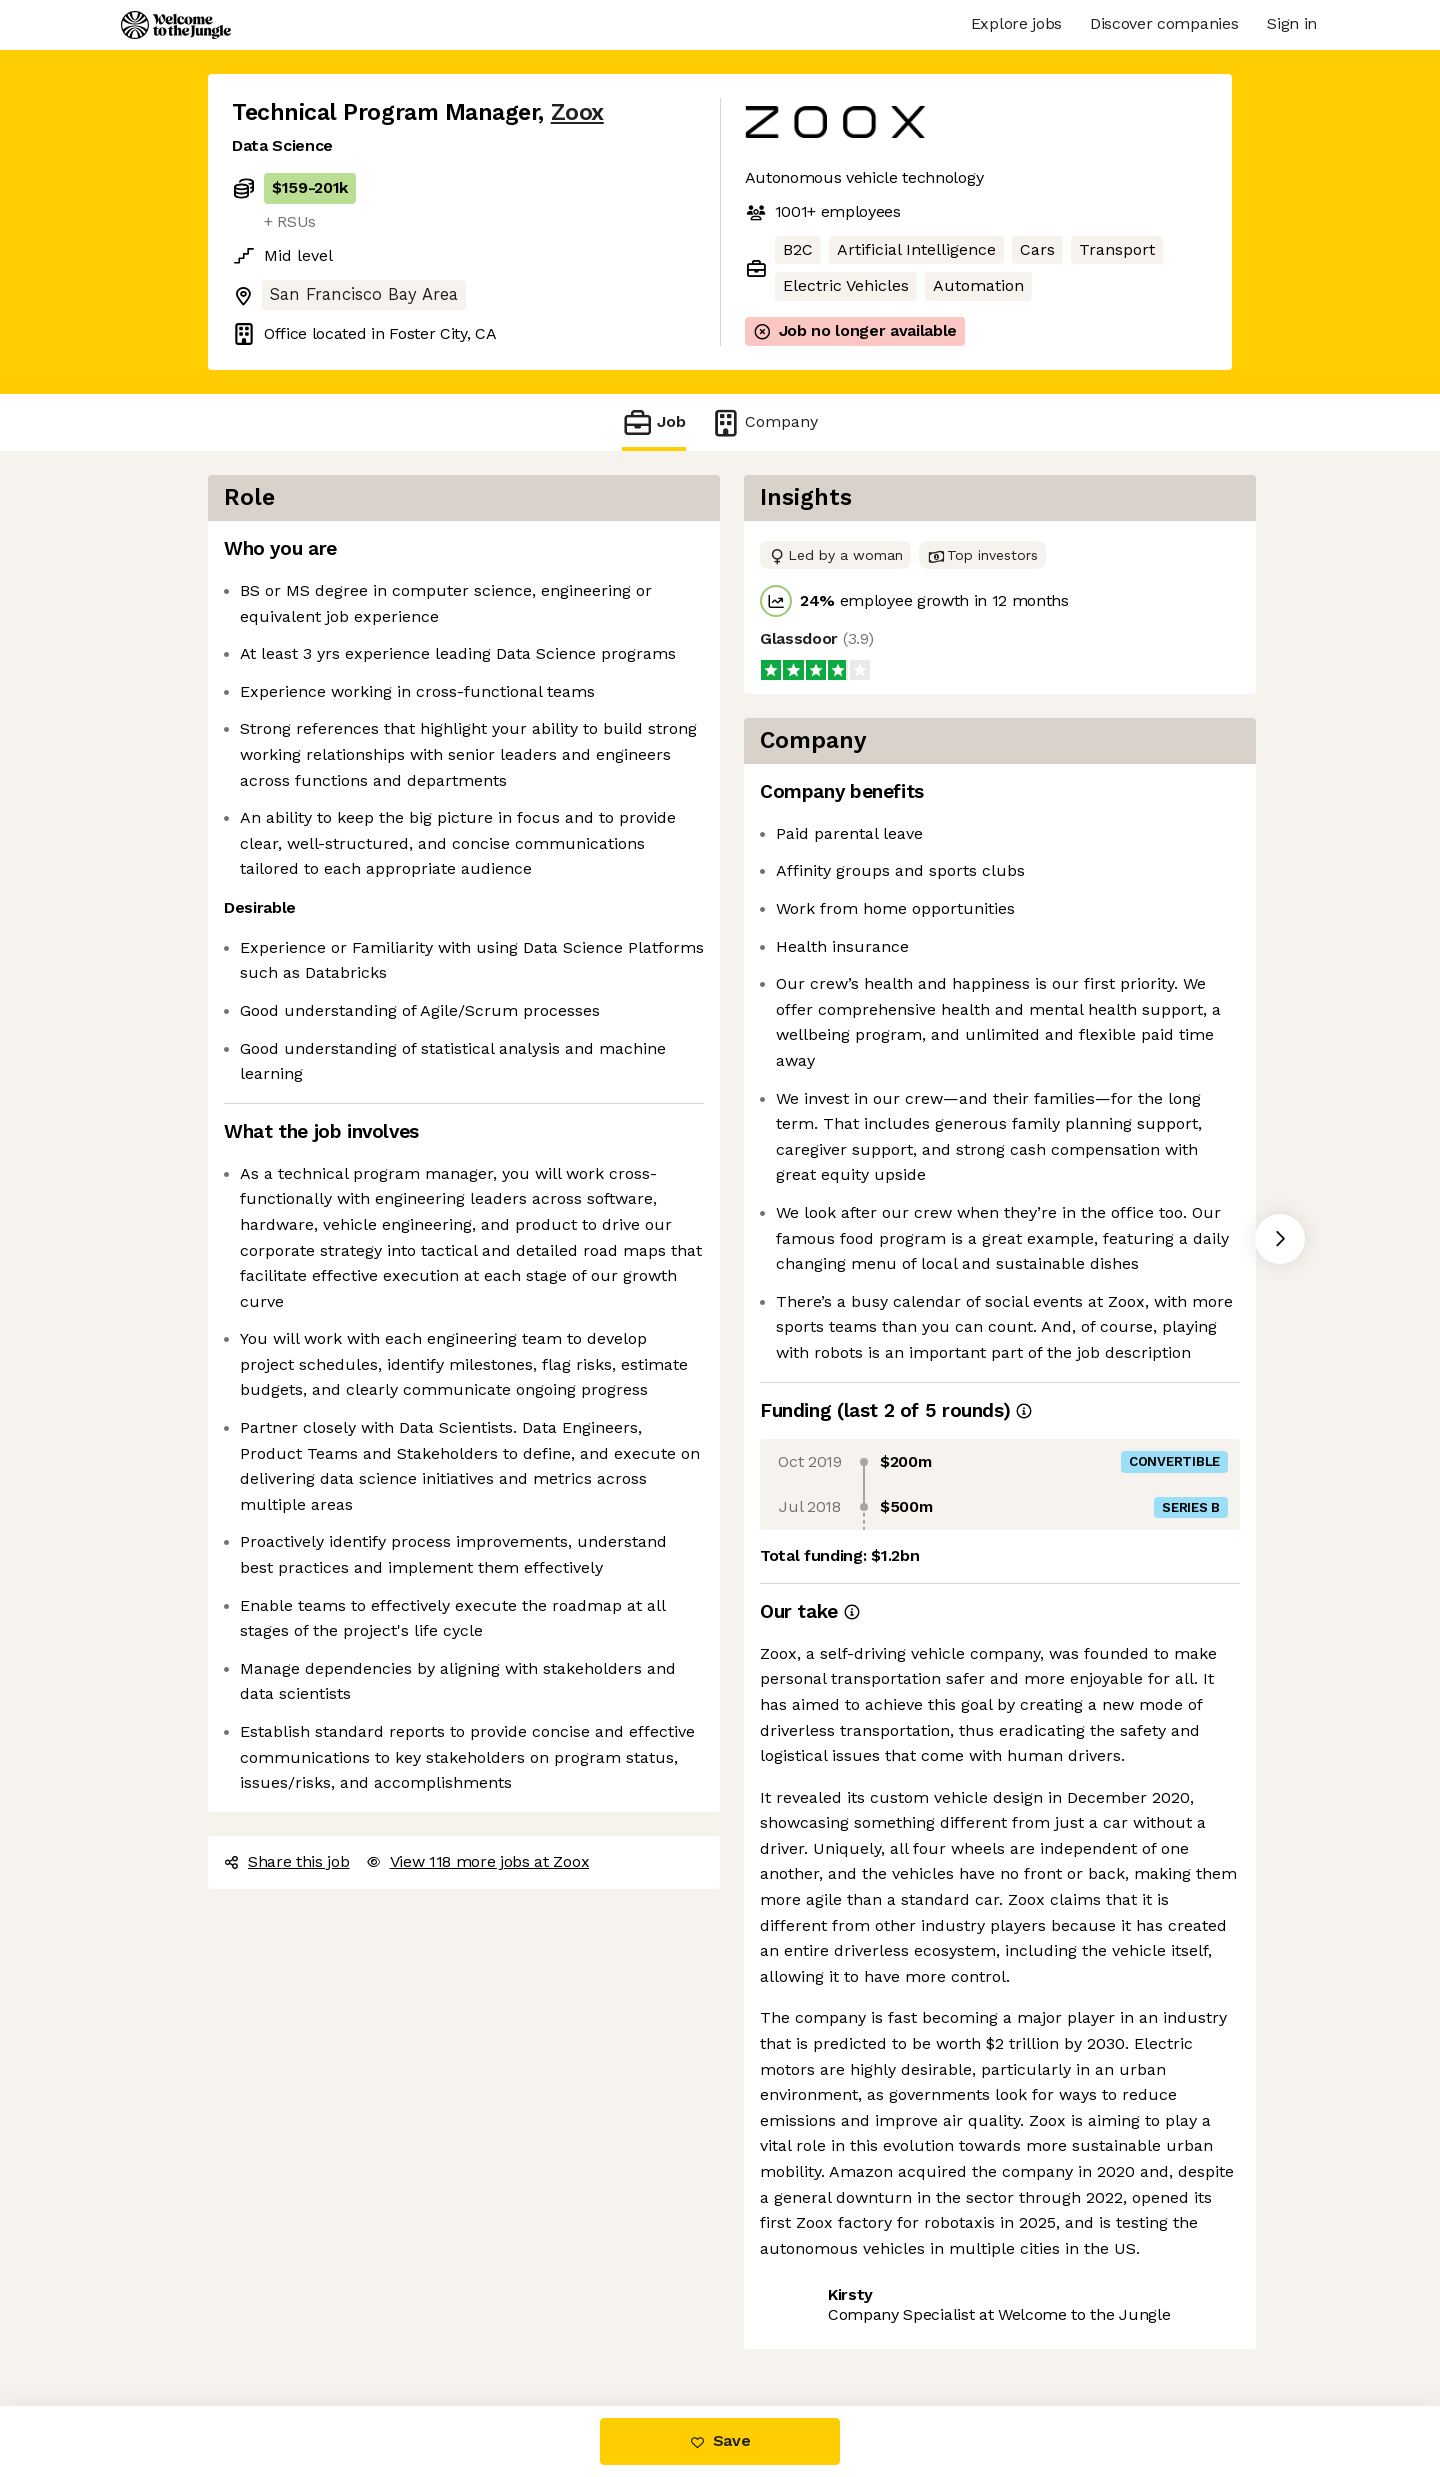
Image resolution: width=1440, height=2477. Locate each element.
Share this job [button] (287, 1861)
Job (654, 422)
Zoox (577, 112)
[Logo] (176, 25)
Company (764, 422)
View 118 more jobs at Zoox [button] (478, 1861)
